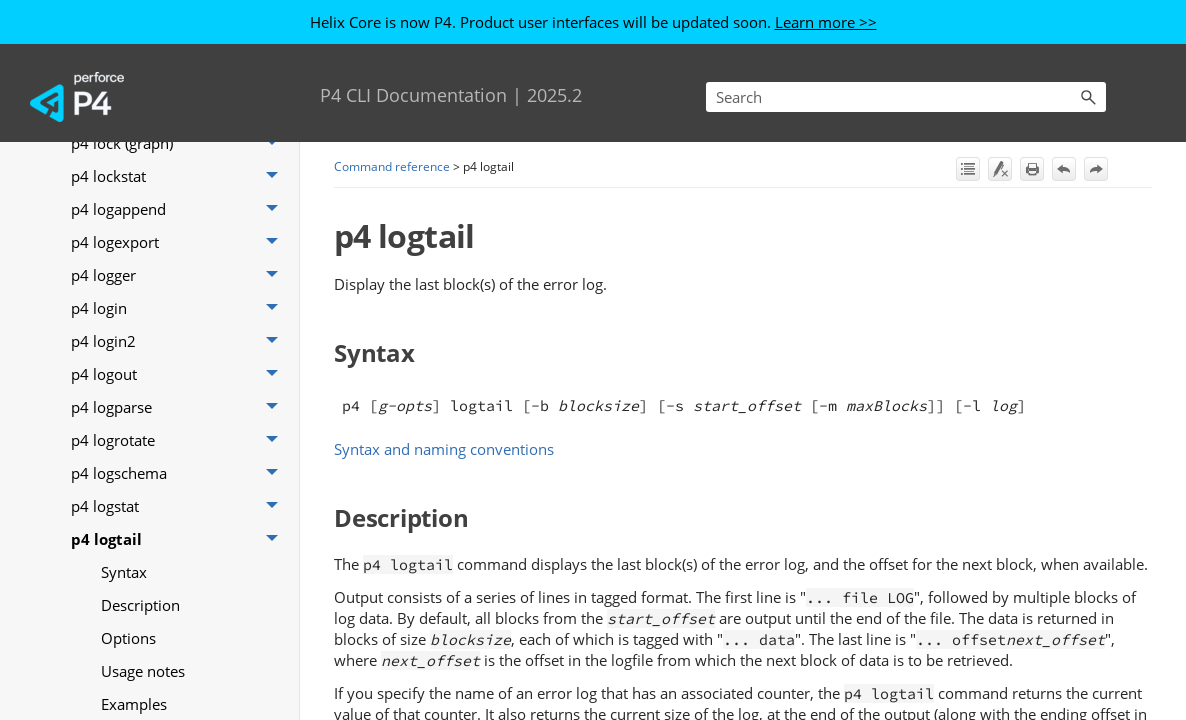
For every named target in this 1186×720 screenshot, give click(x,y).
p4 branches (180, 652)
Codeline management (165, 170)
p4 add (180, 355)
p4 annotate (180, 487)
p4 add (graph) (180, 388)
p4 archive (180, 520)
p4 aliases (180, 454)
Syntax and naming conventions (444, 449)
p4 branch (180, 619)
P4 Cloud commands (180, 322)
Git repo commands (180, 289)
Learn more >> (826, 22)
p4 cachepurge (180, 685)
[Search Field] (906, 97)
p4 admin (180, 421)
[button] (1088, 97)
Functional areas (127, 256)
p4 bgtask (180, 586)
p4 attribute (180, 553)
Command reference (165, 216)
